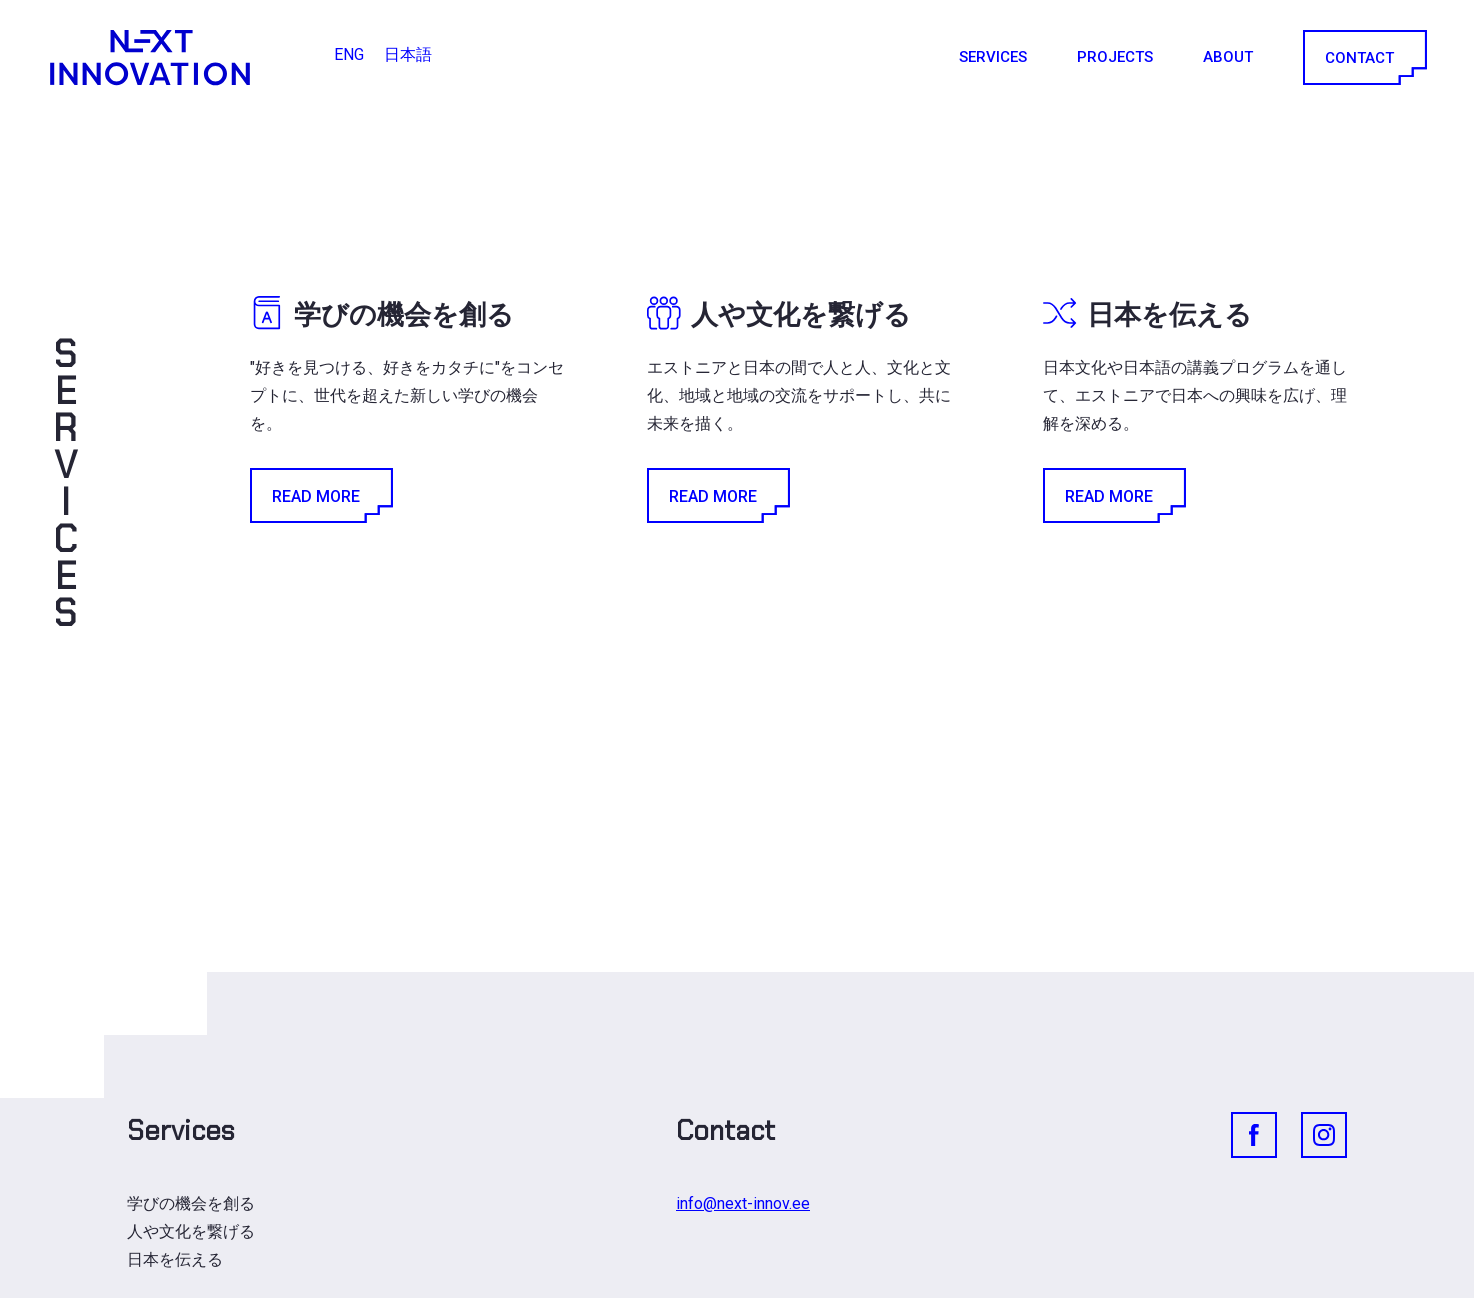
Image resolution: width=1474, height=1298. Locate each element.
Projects (1115, 57)
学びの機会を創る (191, 1203)
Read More (320, 495)
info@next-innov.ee (743, 1203)
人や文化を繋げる (191, 1231)
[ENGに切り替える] (349, 55)
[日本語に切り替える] (408, 55)
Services (993, 57)
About (1228, 57)
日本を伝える (175, 1259)
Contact (1363, 57)
